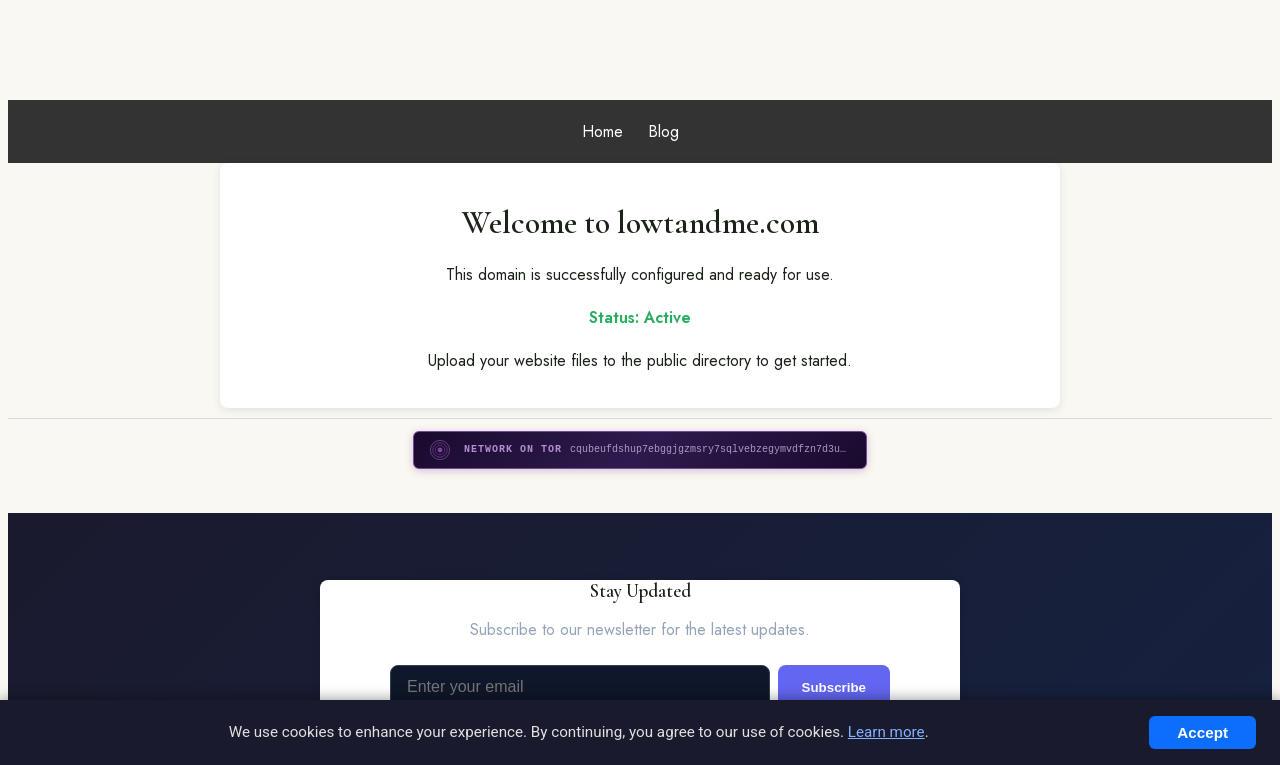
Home (602, 131)
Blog (663, 131)
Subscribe (834, 687)
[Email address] (580, 687)
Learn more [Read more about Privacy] (886, 732)
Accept (1202, 732)
